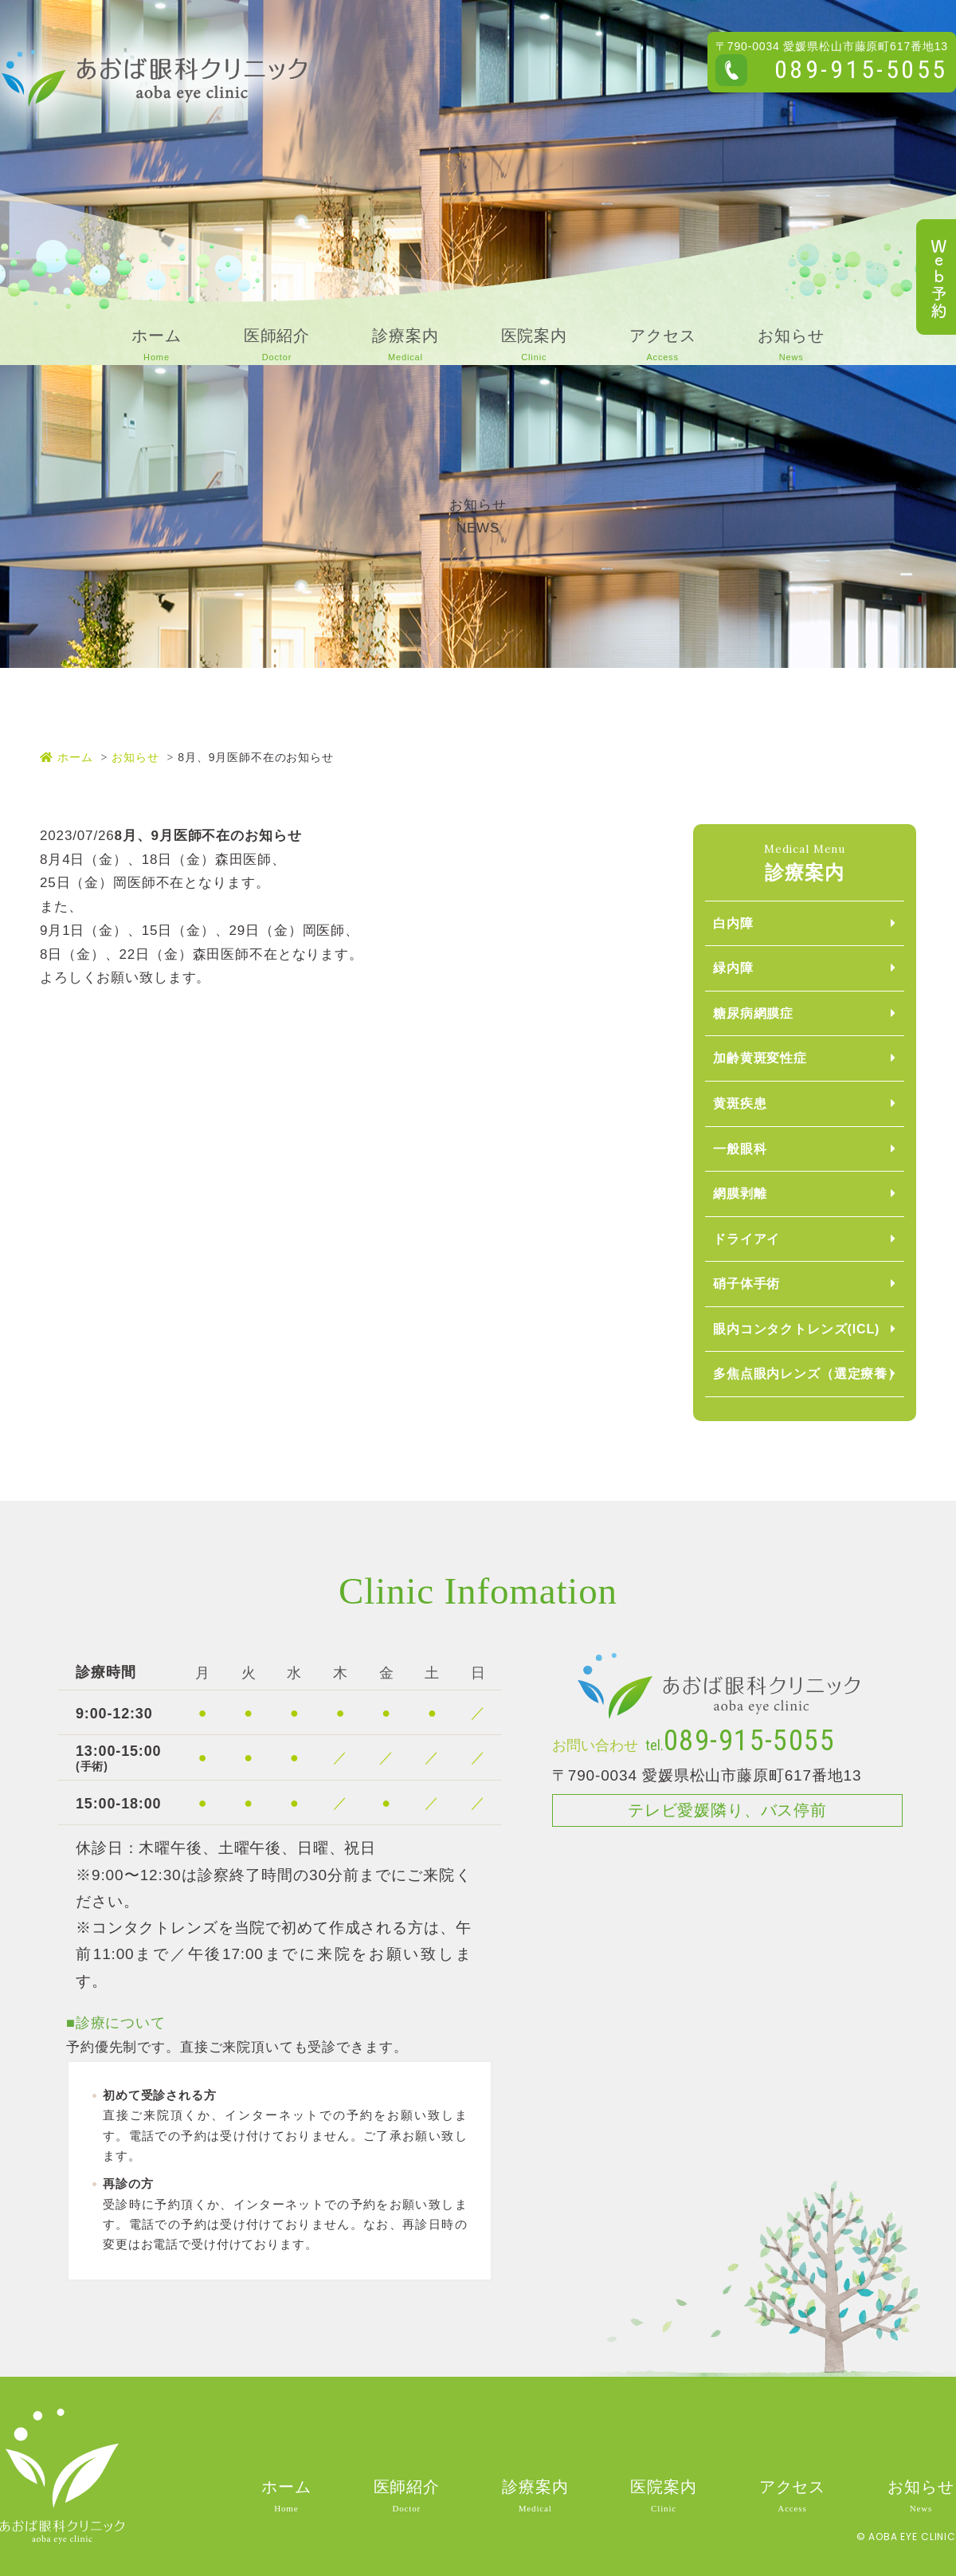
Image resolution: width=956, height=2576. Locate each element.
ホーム (66, 757)
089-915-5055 (861, 69)
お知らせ (135, 757)
